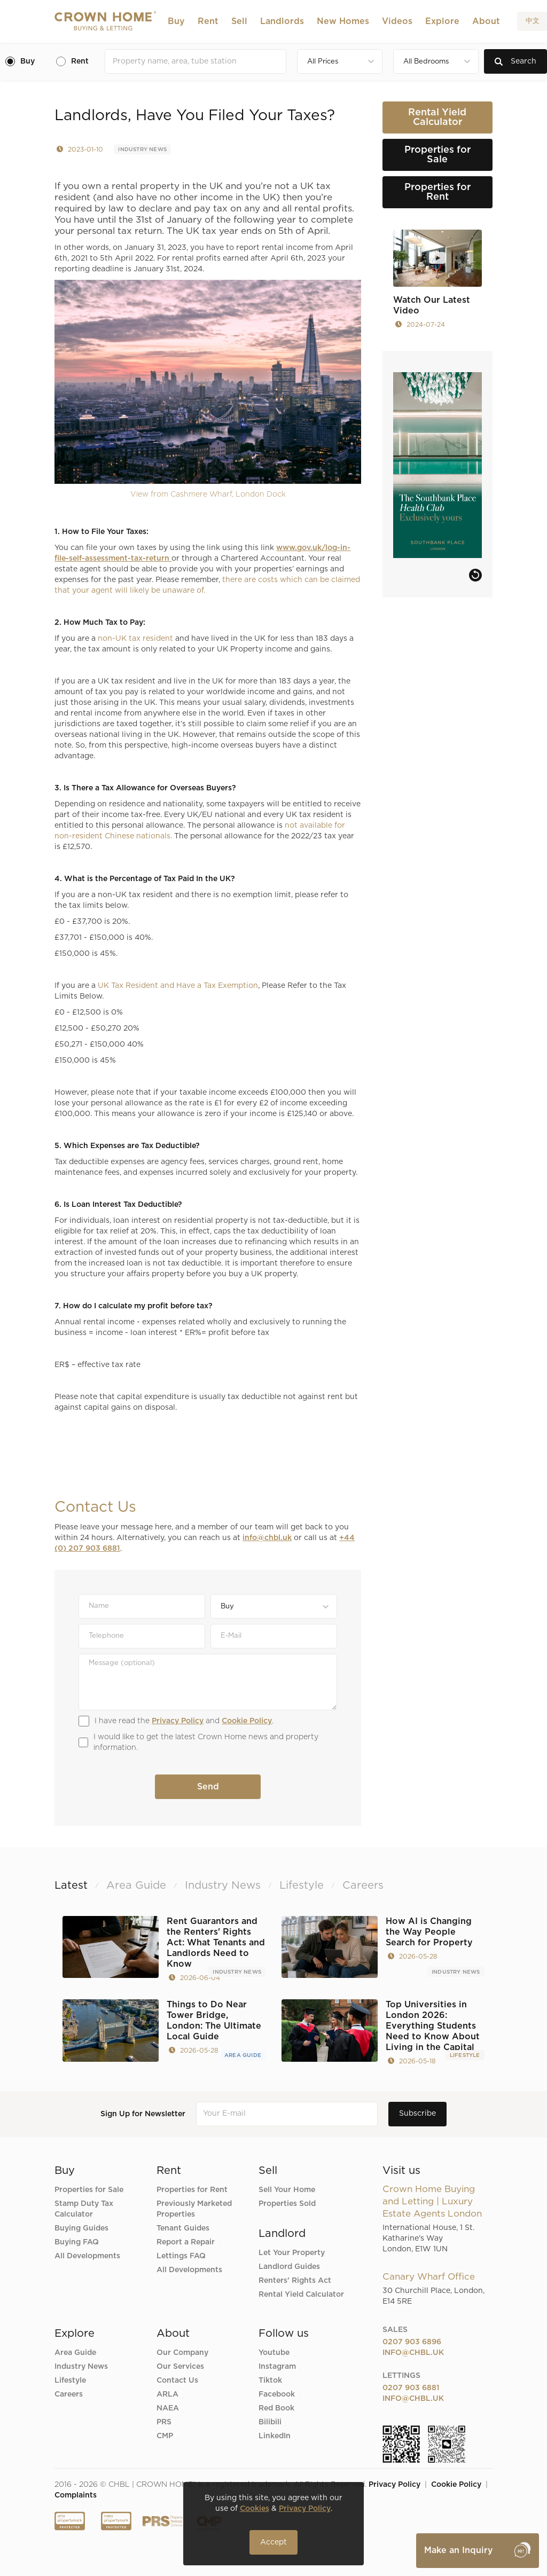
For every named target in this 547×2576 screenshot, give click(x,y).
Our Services (180, 2366)
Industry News (142, 149)
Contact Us (177, 2380)
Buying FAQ (76, 2242)
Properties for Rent (192, 2190)
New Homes (343, 21)
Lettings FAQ (181, 2256)
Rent (208, 21)
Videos (397, 21)
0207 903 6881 (411, 2388)
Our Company (182, 2353)
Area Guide (242, 2055)
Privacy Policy (178, 1721)
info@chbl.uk (267, 1538)
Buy (176, 21)
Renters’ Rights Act (295, 2280)
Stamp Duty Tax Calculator (83, 2209)
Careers (68, 2394)
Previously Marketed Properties (194, 2209)
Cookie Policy (247, 1721)
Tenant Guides (183, 2228)
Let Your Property (292, 2253)
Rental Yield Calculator (301, 2294)
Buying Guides (81, 2228)
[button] (176, 21)
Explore (442, 21)
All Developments (87, 2256)
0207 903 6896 (411, 2342)
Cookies (254, 2508)
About (486, 21)
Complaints (75, 2495)
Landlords (282, 21)
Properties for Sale (88, 2190)
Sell (239, 21)
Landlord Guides (289, 2267)
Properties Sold (287, 2204)
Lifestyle (465, 2055)
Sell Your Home (287, 2190)
